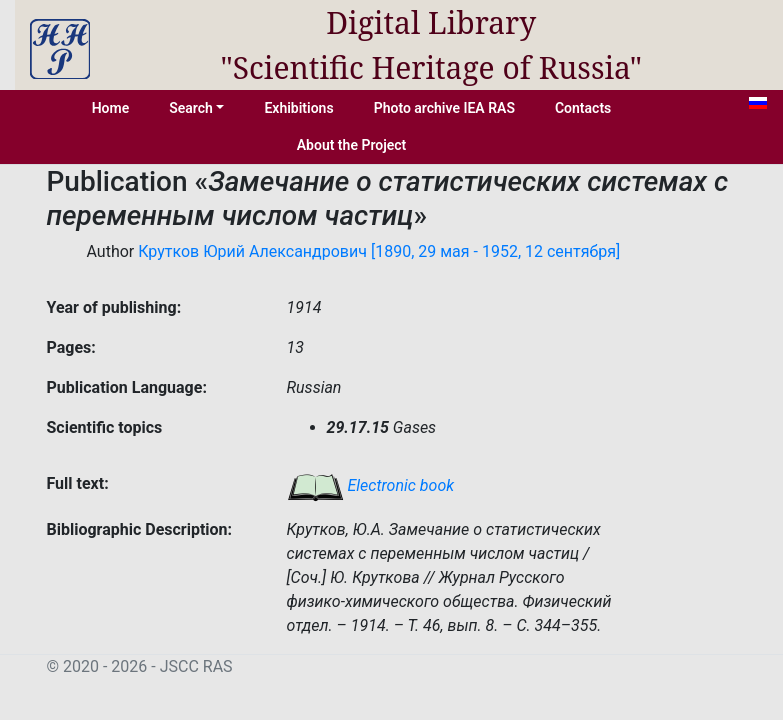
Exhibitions (298, 108)
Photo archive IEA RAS (444, 108)
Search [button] (191, 108)
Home (111, 108)
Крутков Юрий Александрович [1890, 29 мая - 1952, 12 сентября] (379, 251)
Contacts (583, 108)
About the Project (352, 145)
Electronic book (371, 485)
